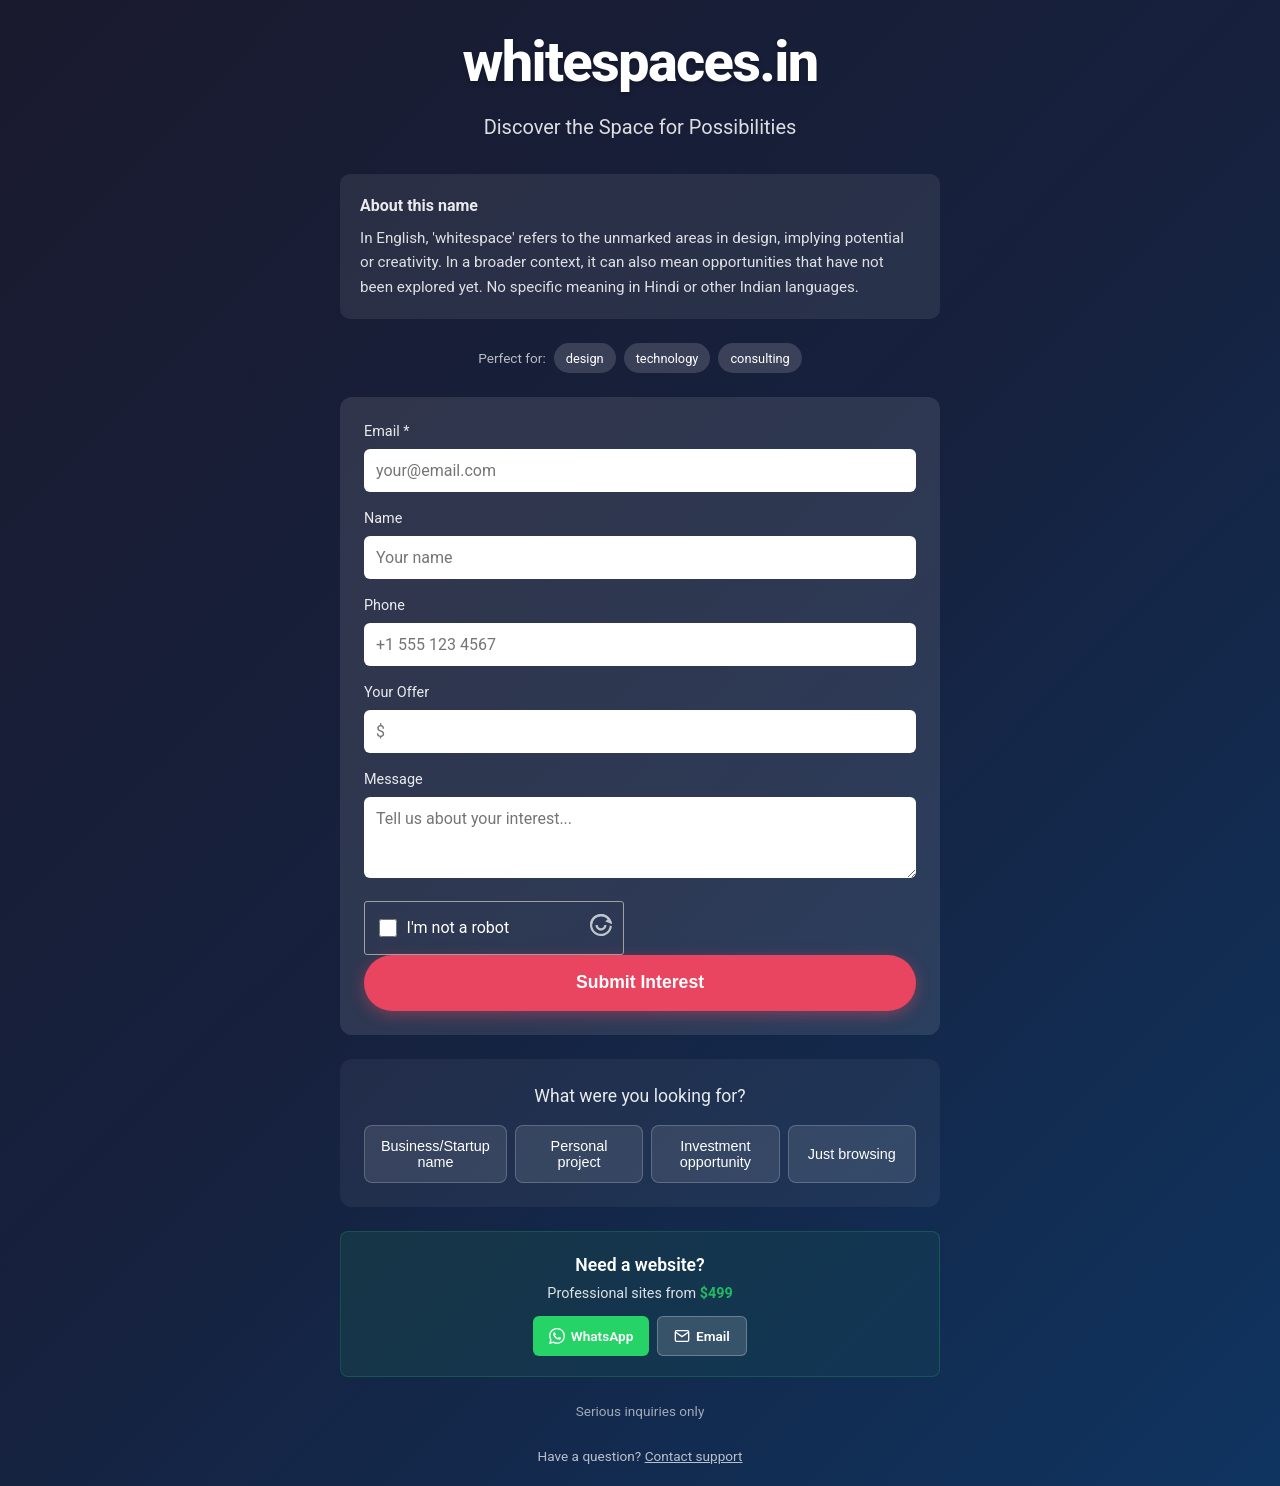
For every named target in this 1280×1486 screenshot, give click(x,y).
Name (383, 518)
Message (393, 779)
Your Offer (396, 692)
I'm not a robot (458, 927)
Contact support (694, 1456)
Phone (384, 605)
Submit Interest (640, 982)
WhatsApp (591, 1336)
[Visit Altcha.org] (601, 930)
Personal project (579, 1154)
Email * (386, 431)
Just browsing (852, 1154)
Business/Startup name (435, 1154)
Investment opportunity (715, 1154)
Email (701, 1336)
